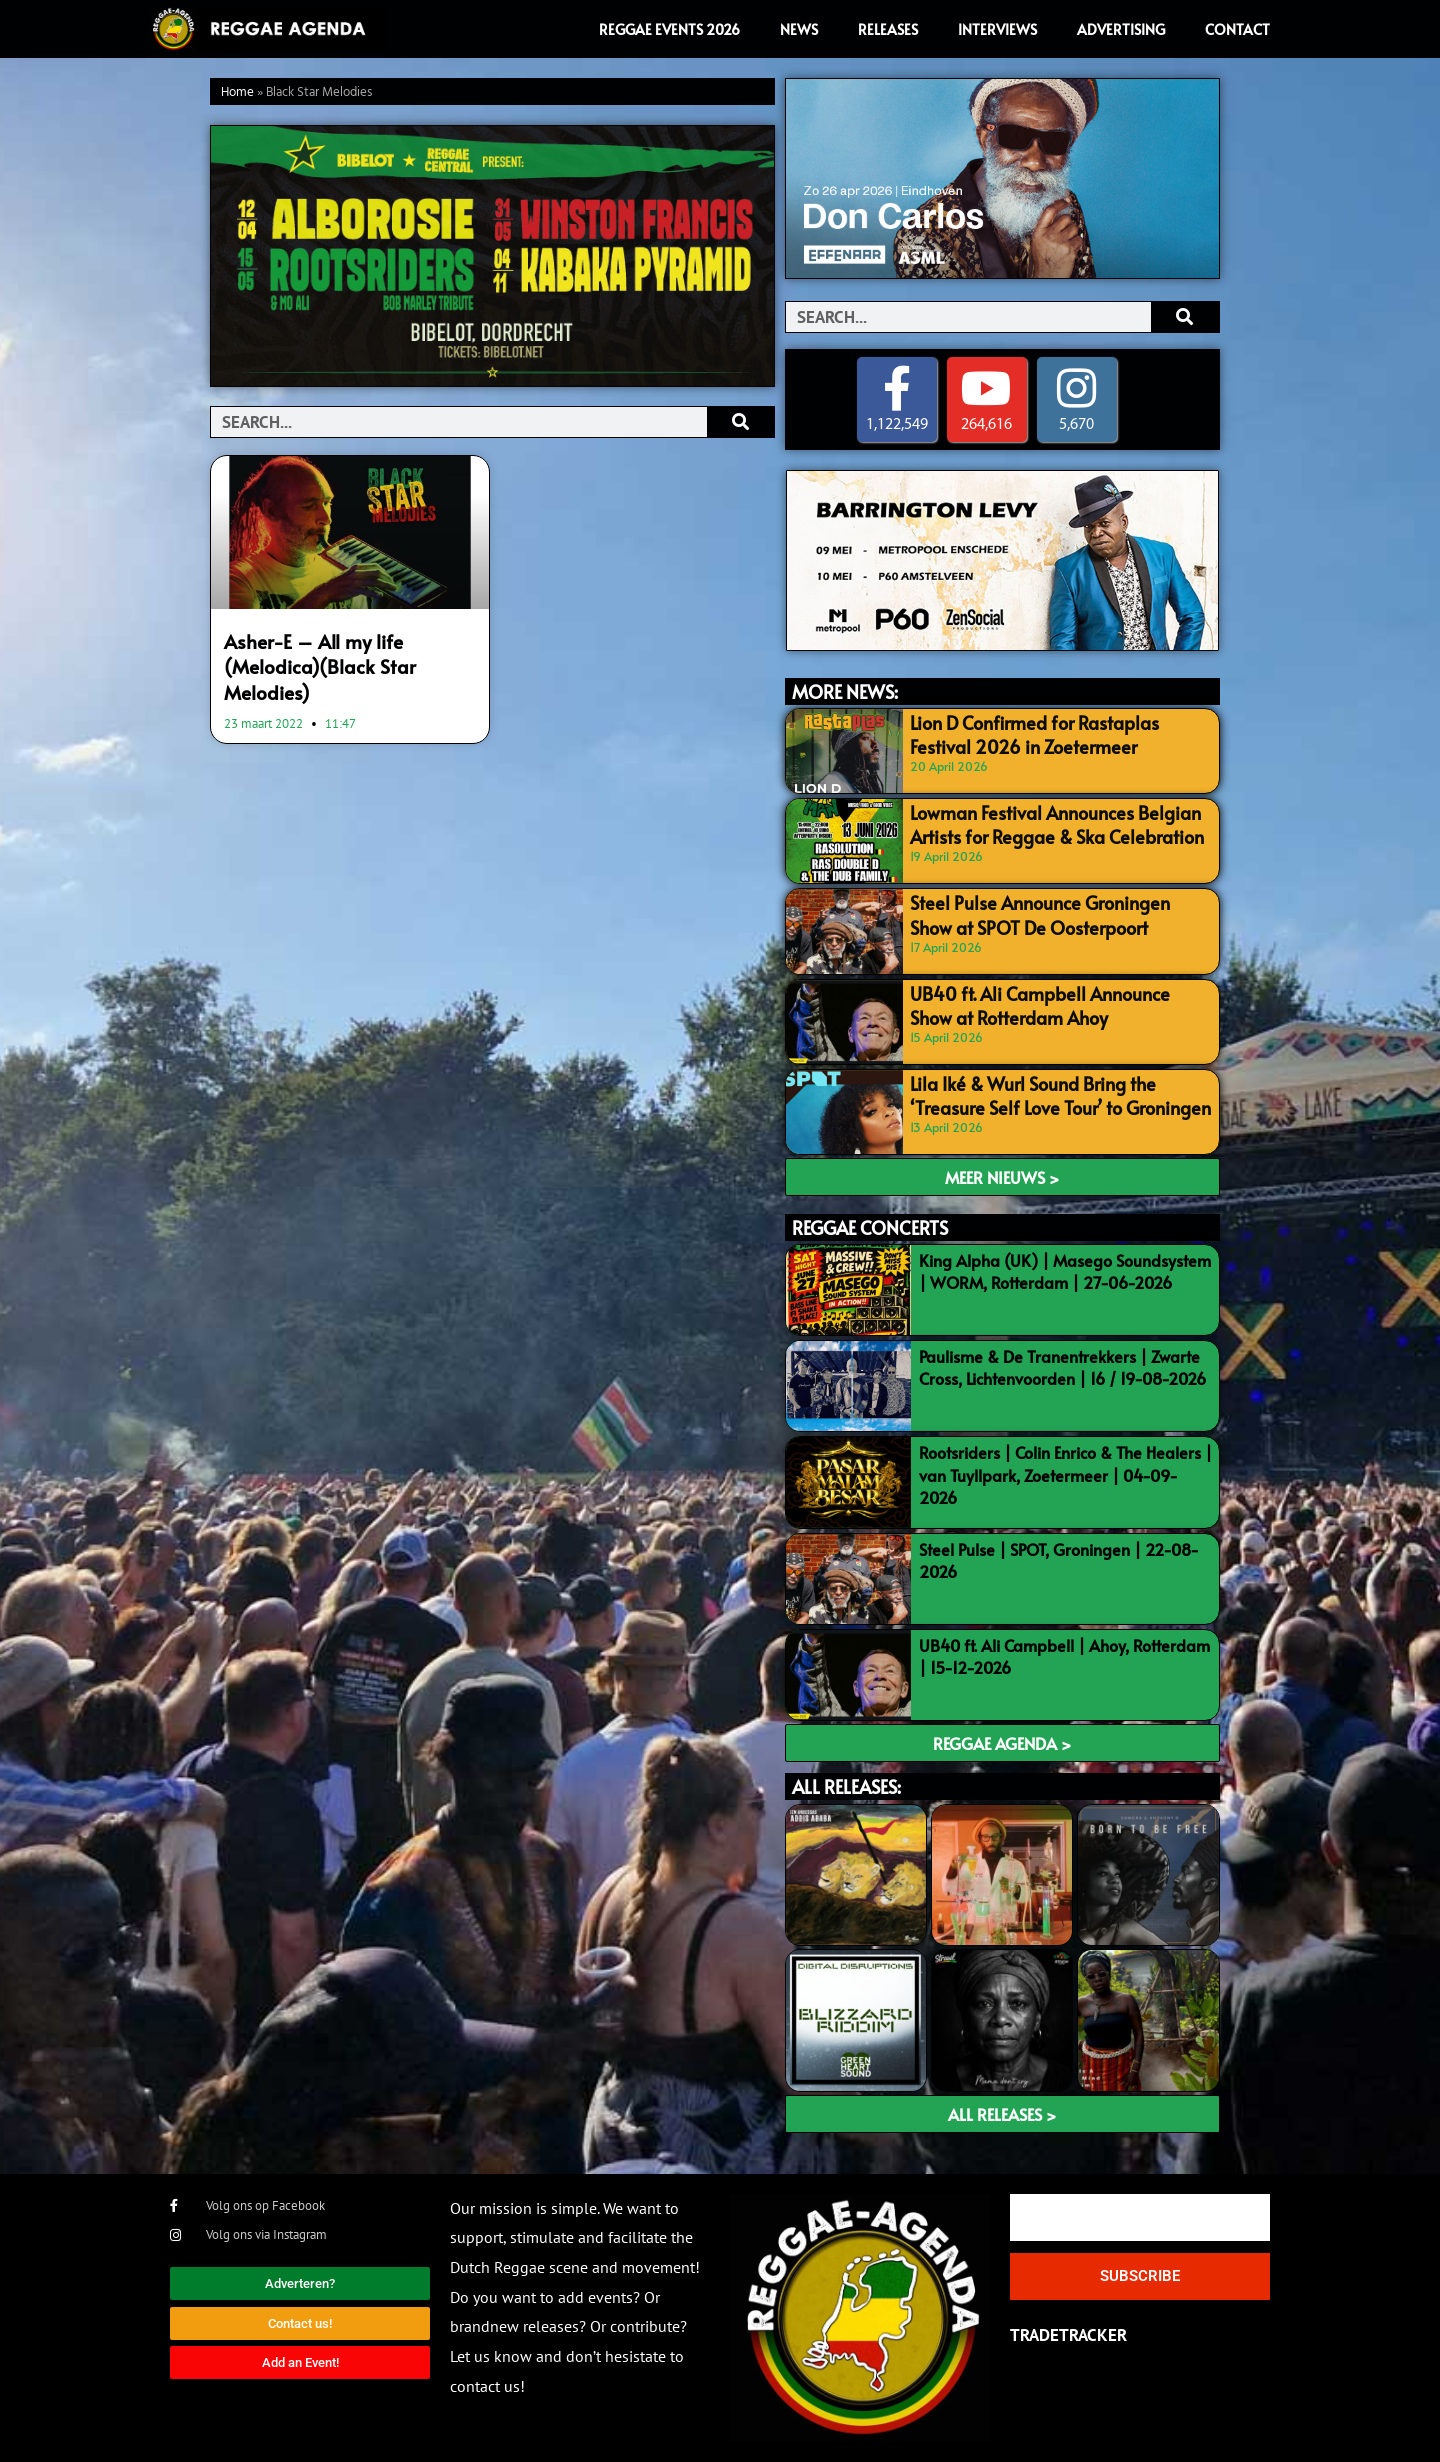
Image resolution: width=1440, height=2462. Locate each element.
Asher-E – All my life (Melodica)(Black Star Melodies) (349, 651)
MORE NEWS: (845, 692)
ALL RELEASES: (846, 1787)
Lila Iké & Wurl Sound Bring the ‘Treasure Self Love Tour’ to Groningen (1057, 1092)
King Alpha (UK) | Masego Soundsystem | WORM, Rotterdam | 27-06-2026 (1065, 1271)
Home (237, 92)
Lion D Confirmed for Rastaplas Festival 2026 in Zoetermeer (1050, 732)
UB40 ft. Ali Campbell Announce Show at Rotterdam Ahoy (1055, 1002)
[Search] (740, 422)
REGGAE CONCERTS (870, 1227)
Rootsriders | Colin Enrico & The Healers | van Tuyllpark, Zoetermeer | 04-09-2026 (1065, 1475)
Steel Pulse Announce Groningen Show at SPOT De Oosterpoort (1056, 912)
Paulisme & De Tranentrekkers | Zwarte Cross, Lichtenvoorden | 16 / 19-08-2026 (1062, 1368)
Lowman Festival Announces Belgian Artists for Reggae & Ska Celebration (1042, 822)
